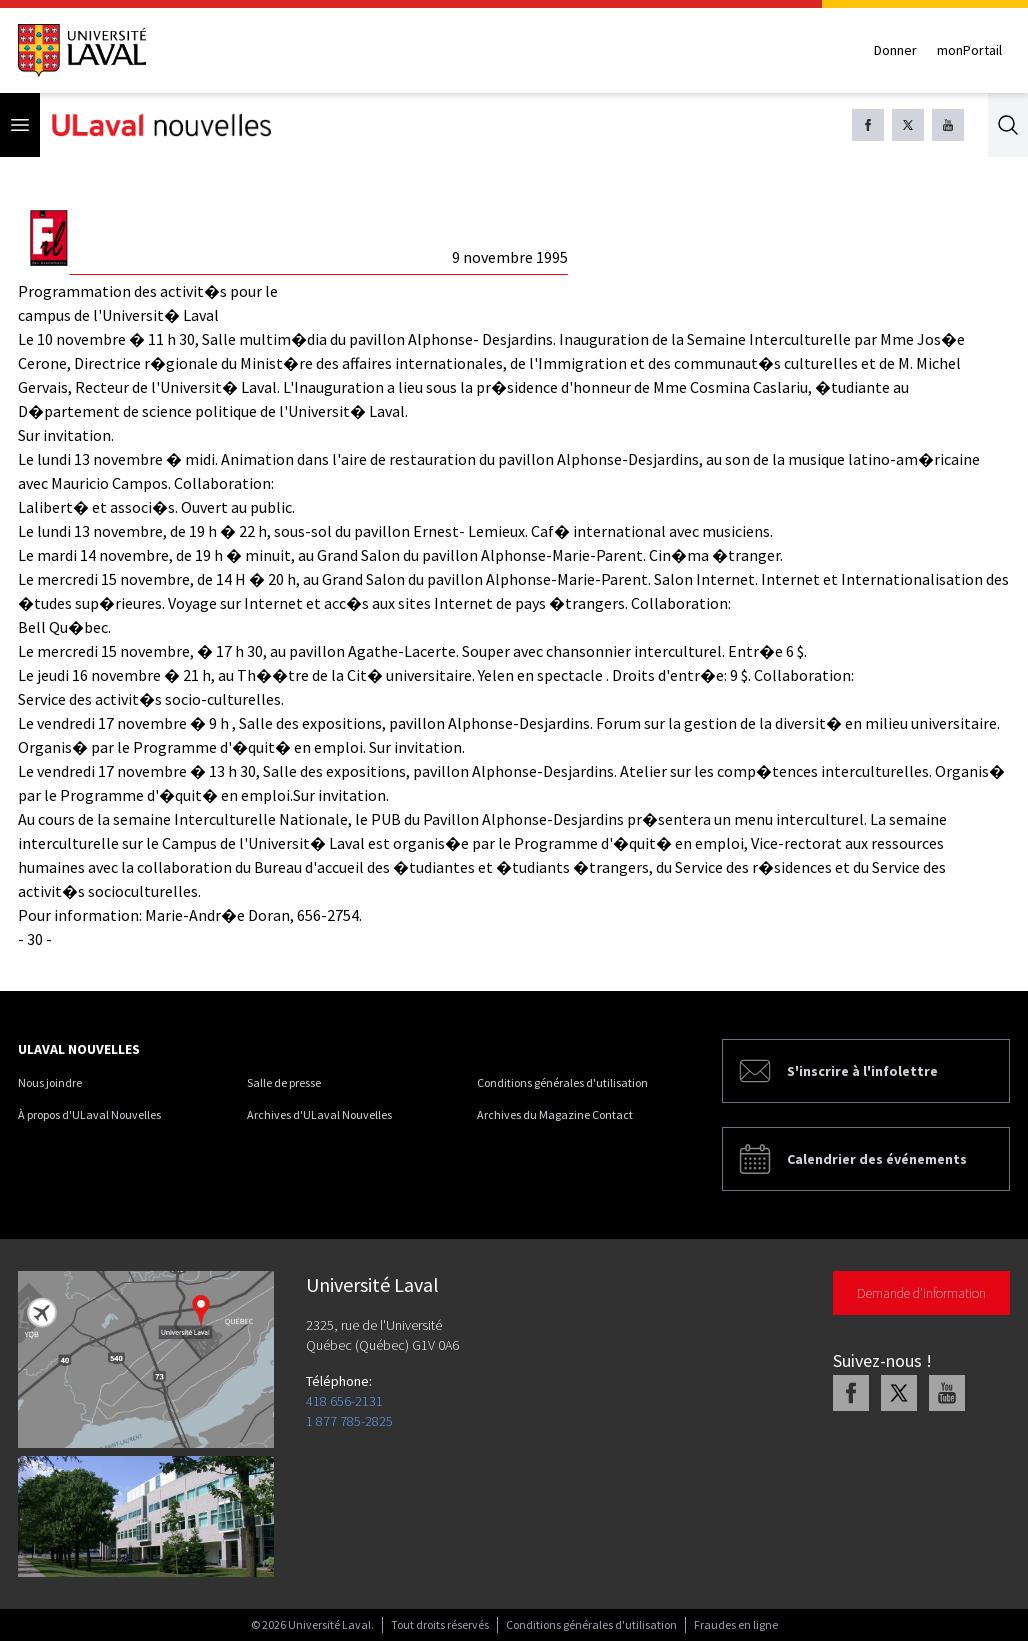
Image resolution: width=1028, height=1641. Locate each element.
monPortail (969, 50)
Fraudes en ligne (736, 1624)
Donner (895, 50)
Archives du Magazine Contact (555, 1114)
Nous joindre (50, 1082)
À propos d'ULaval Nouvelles (89, 1114)
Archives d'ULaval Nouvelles (319, 1114)
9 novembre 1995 (510, 257)
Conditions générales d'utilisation (562, 1082)
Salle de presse (284, 1082)
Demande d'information (921, 1293)
